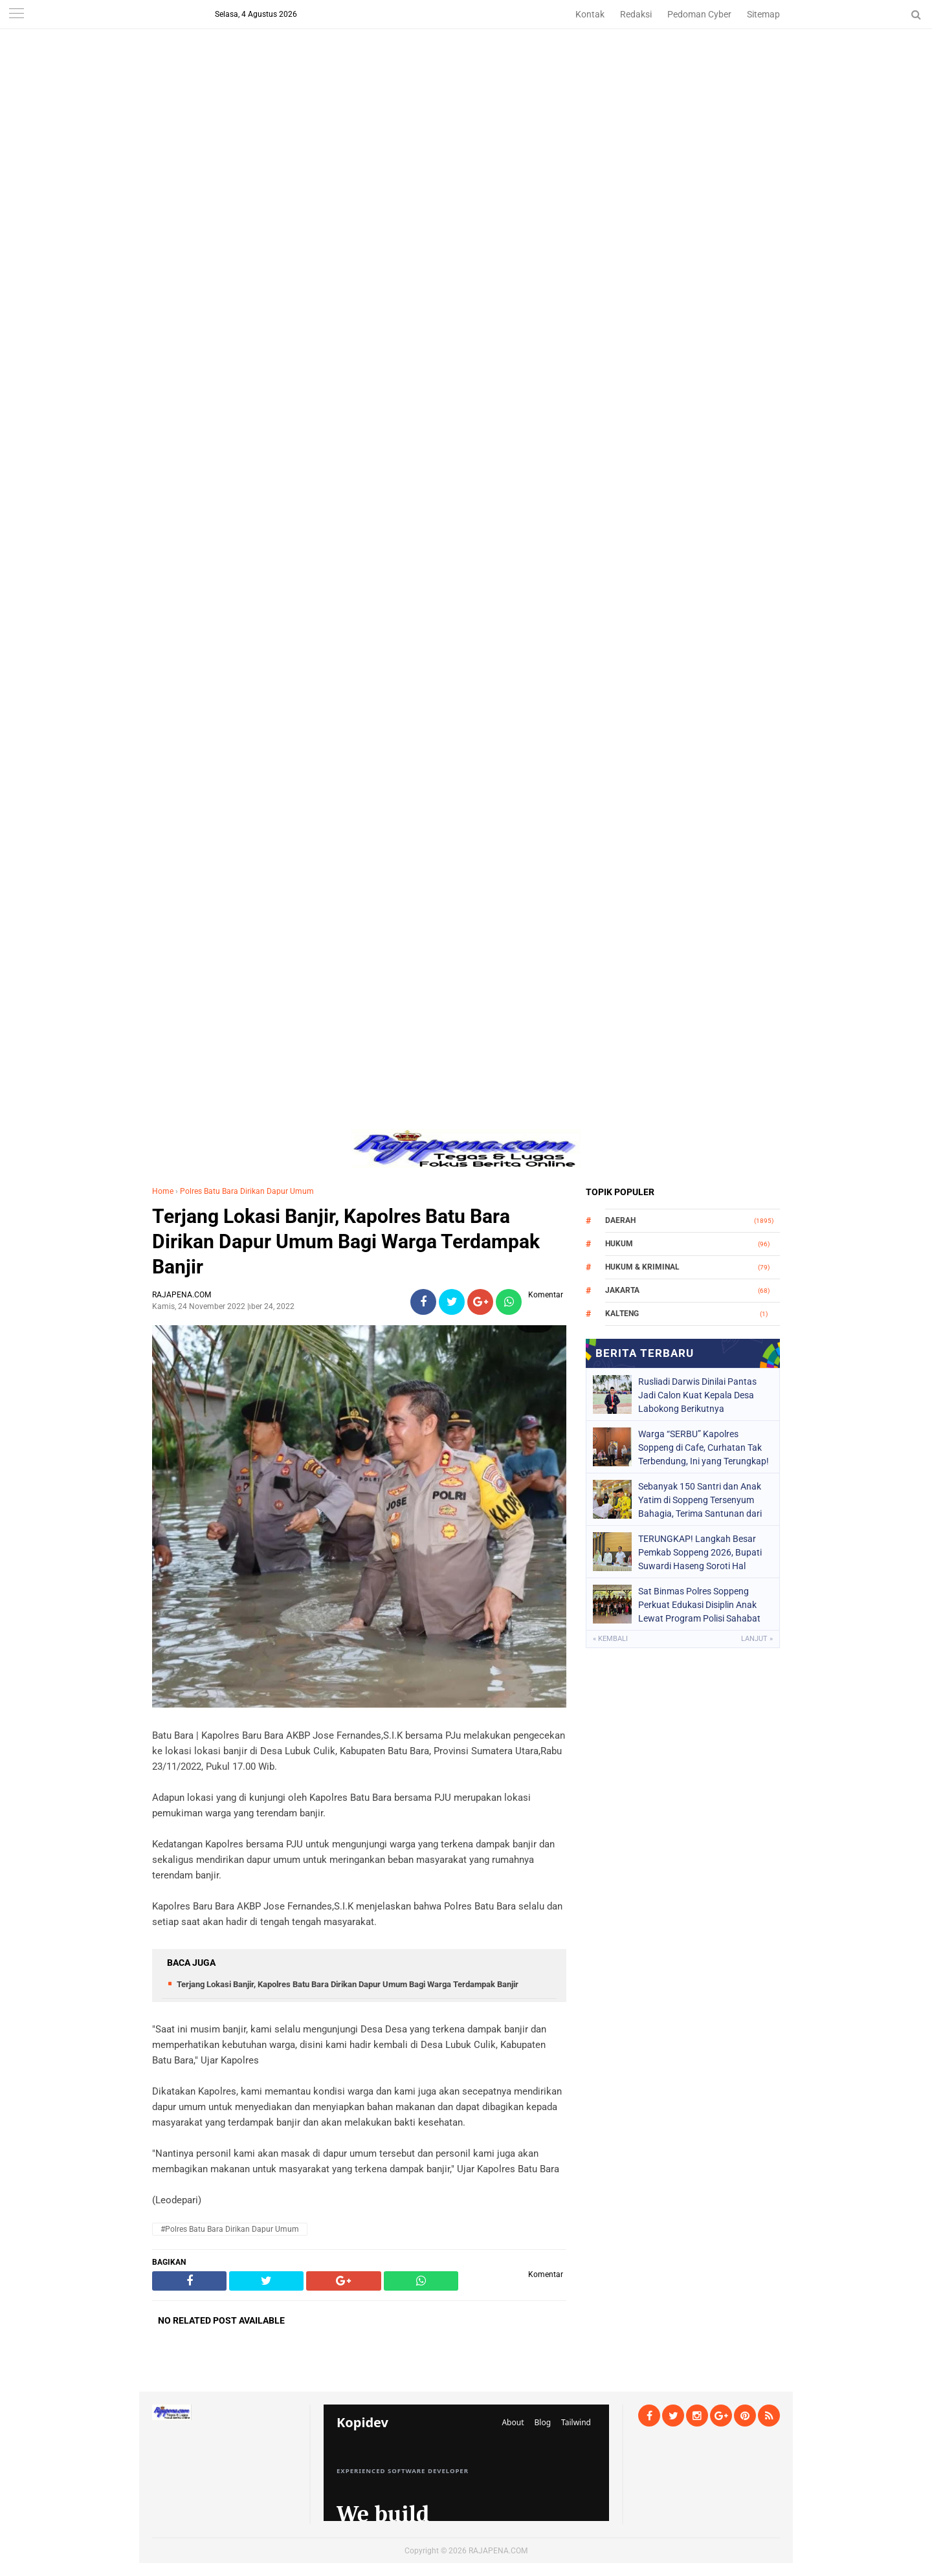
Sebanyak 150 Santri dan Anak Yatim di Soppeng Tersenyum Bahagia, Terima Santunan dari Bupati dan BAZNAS (700, 1500)
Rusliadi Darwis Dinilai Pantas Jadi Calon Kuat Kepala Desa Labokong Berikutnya (697, 1395)
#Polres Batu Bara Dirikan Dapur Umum (230, 2229)
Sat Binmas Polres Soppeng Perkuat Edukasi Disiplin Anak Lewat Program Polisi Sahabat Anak (699, 1605)
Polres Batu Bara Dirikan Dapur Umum (247, 1191)
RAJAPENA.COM (498, 2550)
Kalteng (622, 1313)
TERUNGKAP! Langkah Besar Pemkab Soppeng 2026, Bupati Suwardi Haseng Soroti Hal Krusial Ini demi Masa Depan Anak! (700, 1552)
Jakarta (622, 1290)
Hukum (619, 1243)
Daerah (620, 1220)
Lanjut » (757, 1639)
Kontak (590, 14)
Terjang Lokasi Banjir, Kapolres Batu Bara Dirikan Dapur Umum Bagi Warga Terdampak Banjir (346, 1241)
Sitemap (763, 14)
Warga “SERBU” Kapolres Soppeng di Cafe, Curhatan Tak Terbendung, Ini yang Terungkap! (703, 1447)
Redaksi (636, 14)
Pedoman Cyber (699, 14)
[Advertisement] (466, 90)
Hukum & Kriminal (642, 1266)
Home (162, 1191)
